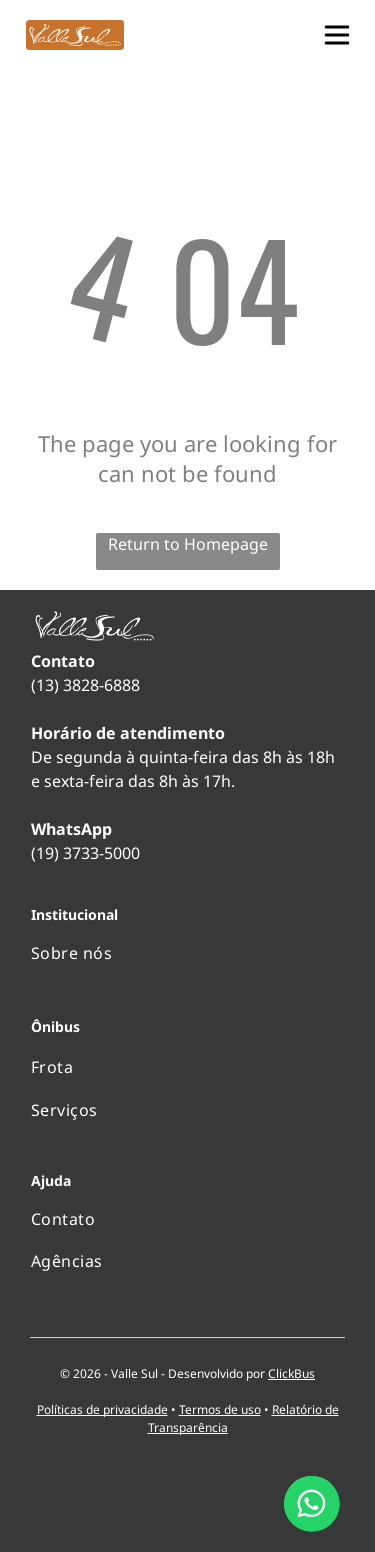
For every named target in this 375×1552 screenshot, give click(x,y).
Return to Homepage (188, 544)
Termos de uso (220, 1409)
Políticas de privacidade (102, 1409)
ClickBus (291, 1373)
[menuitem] (187, 953)
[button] (337, 35)
